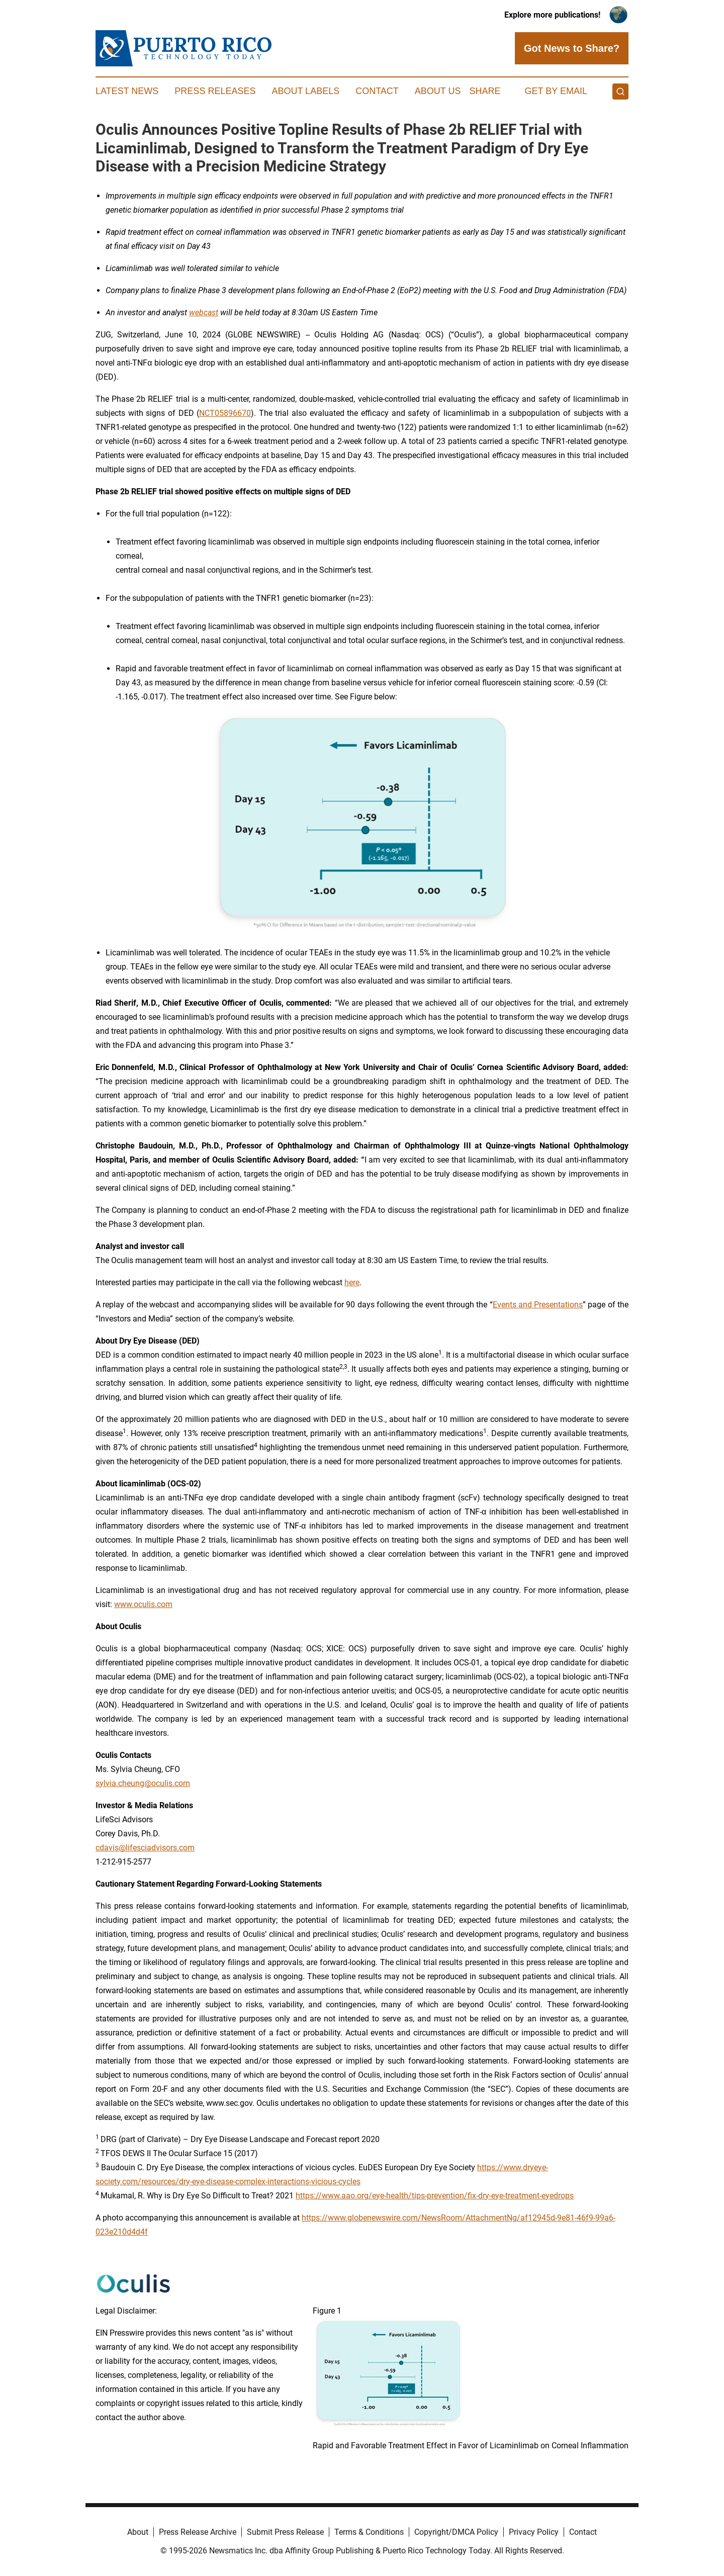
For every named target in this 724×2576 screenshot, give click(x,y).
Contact (377, 91)
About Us (438, 91)
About (137, 2532)
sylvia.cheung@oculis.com (143, 1783)
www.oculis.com (143, 1604)
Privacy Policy (534, 2532)
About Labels (305, 91)
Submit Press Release (285, 2532)
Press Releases (214, 91)
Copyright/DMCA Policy (456, 2532)
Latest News (127, 91)
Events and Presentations (538, 1304)
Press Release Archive (197, 2532)
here (351, 1282)
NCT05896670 (225, 413)
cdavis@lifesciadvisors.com (145, 1847)
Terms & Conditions (369, 2532)
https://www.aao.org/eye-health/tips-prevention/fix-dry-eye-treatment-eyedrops (435, 2195)
